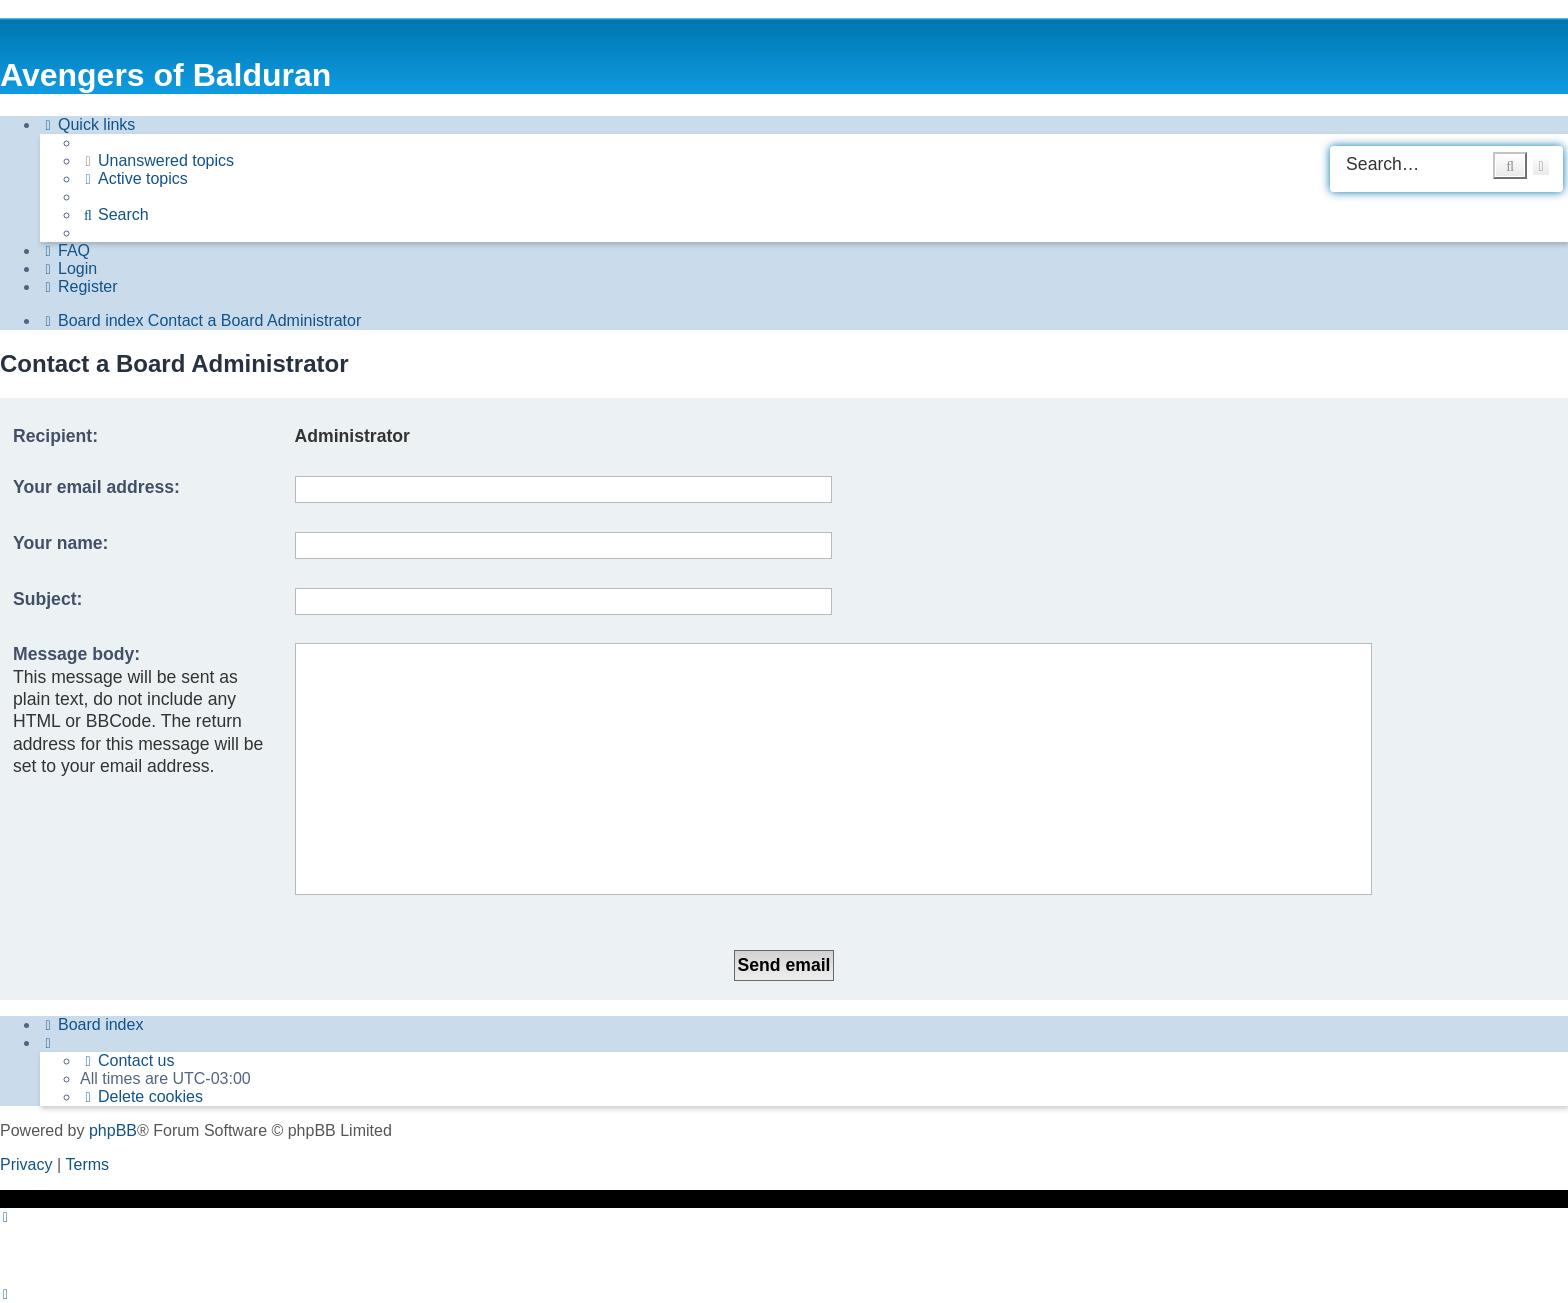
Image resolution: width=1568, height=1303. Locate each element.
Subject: (47, 599)
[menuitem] (157, 161)
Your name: (60, 543)
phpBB (113, 1130)
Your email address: (96, 487)
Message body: (76, 654)
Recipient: (55, 436)
